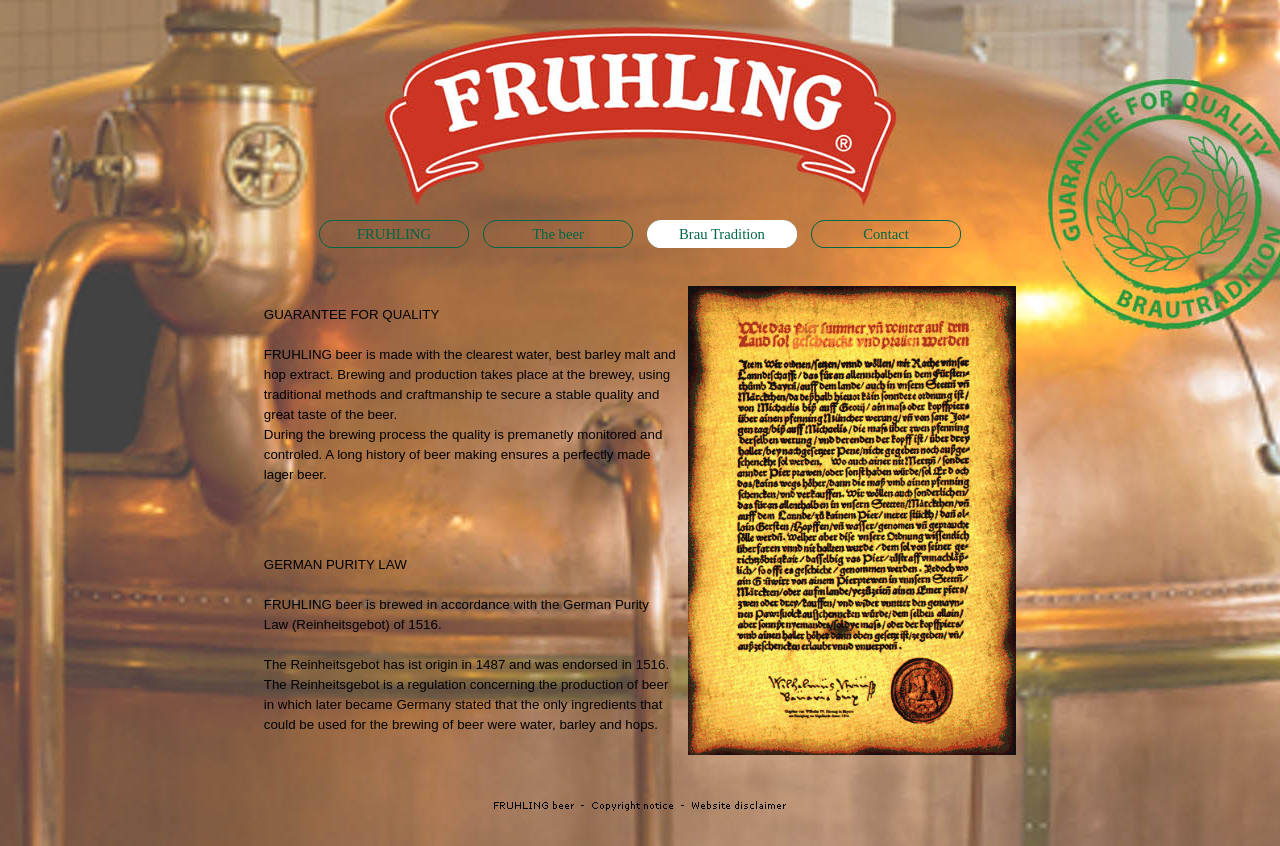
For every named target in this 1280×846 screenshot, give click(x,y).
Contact (886, 234)
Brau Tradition (722, 234)
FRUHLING (394, 234)
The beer (558, 234)
